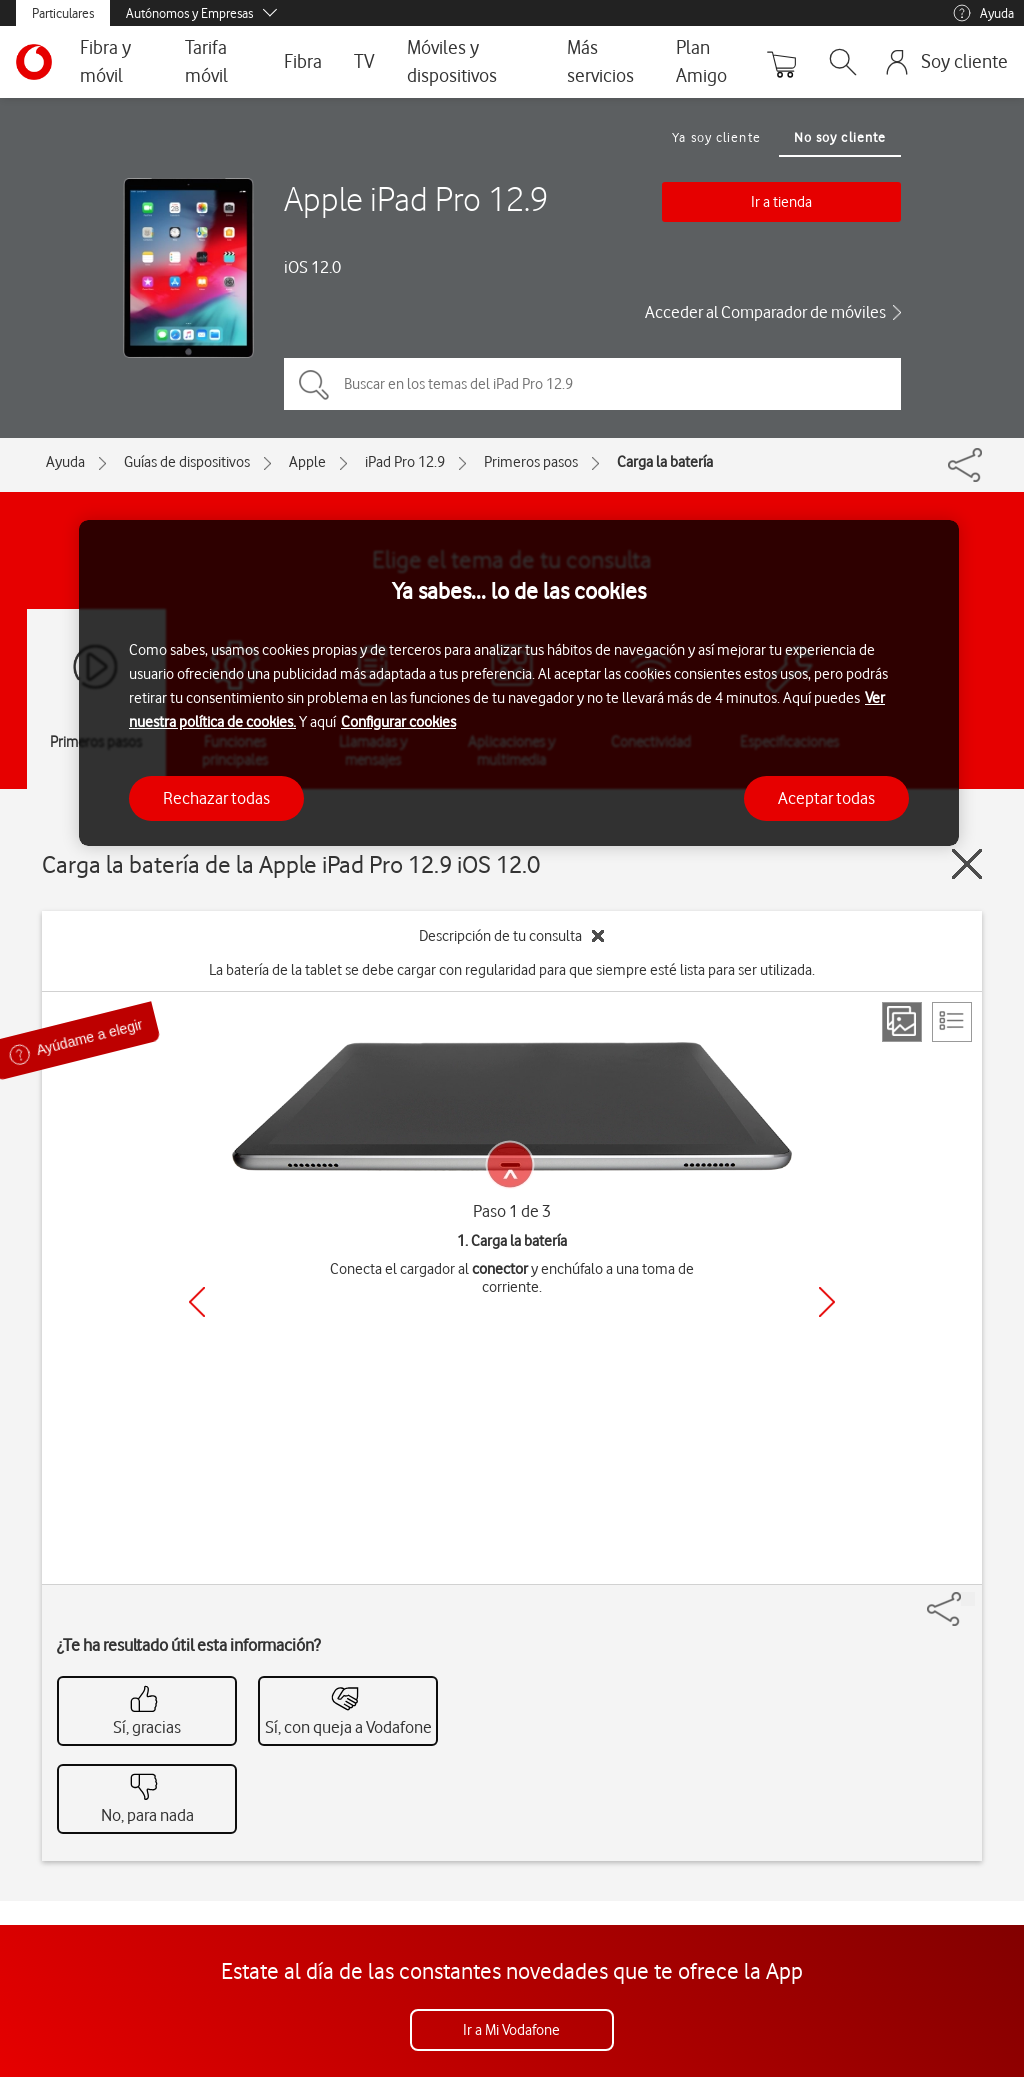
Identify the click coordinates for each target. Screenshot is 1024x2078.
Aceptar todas (826, 798)
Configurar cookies (398, 722)
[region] (519, 683)
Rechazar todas (216, 798)
